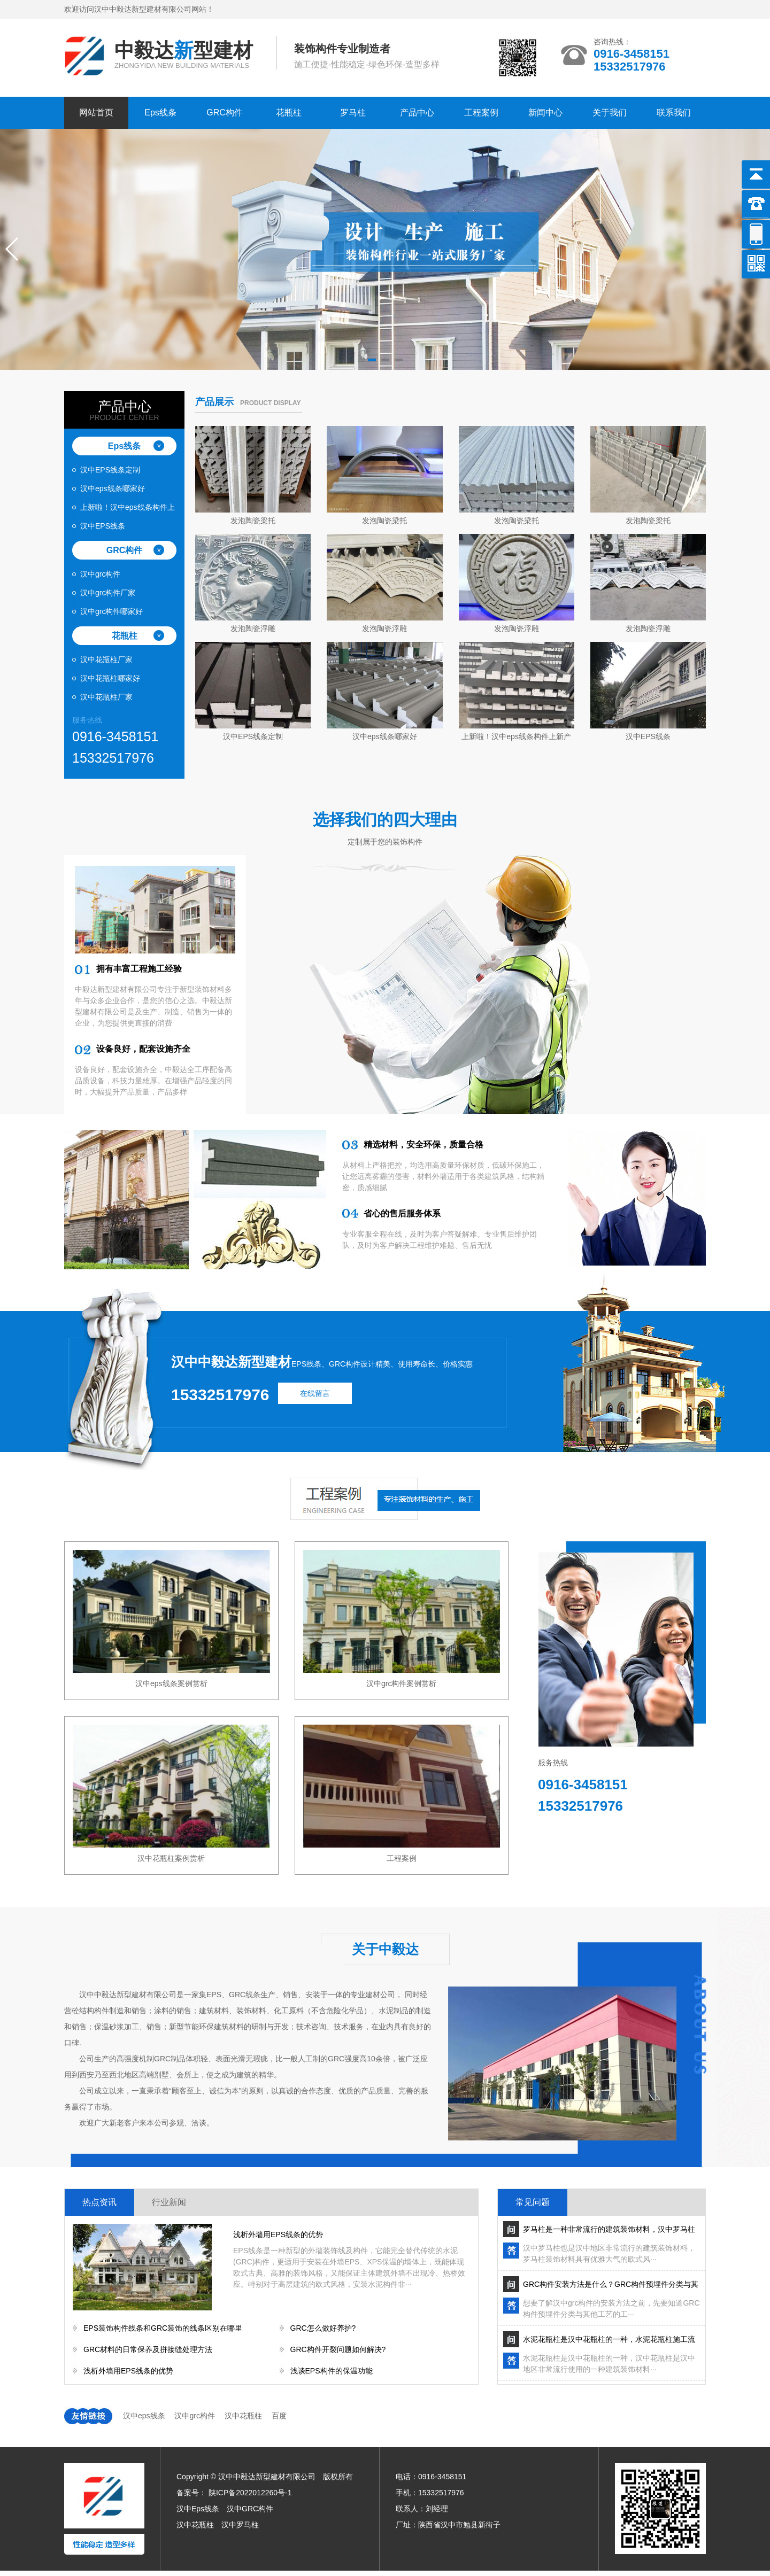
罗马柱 (353, 112)
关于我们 (609, 112)
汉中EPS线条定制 (110, 469)
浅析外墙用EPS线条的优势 (278, 2234)
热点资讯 (99, 2202)
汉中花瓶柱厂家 (106, 659)
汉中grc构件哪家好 (111, 611)
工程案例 (481, 112)
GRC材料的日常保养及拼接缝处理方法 (147, 2349)
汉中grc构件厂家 (107, 592)
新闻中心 (545, 112)
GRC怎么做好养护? (323, 2328)
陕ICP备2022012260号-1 (250, 2492)
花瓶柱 (289, 112)
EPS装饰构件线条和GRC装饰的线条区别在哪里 (162, 2328)
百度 (279, 2415)
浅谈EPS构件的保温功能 (331, 2370)
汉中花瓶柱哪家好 (110, 678)
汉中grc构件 (100, 574)
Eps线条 (160, 112)
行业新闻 (169, 2202)
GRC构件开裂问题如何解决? (338, 2349)
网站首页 (96, 112)
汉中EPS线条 (102, 526)
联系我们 (674, 112)
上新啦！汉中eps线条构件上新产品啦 (127, 510)
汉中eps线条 (144, 2415)
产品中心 (417, 112)
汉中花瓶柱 (243, 2415)
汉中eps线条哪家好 (112, 488)
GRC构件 (224, 112)
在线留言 (315, 1393)
